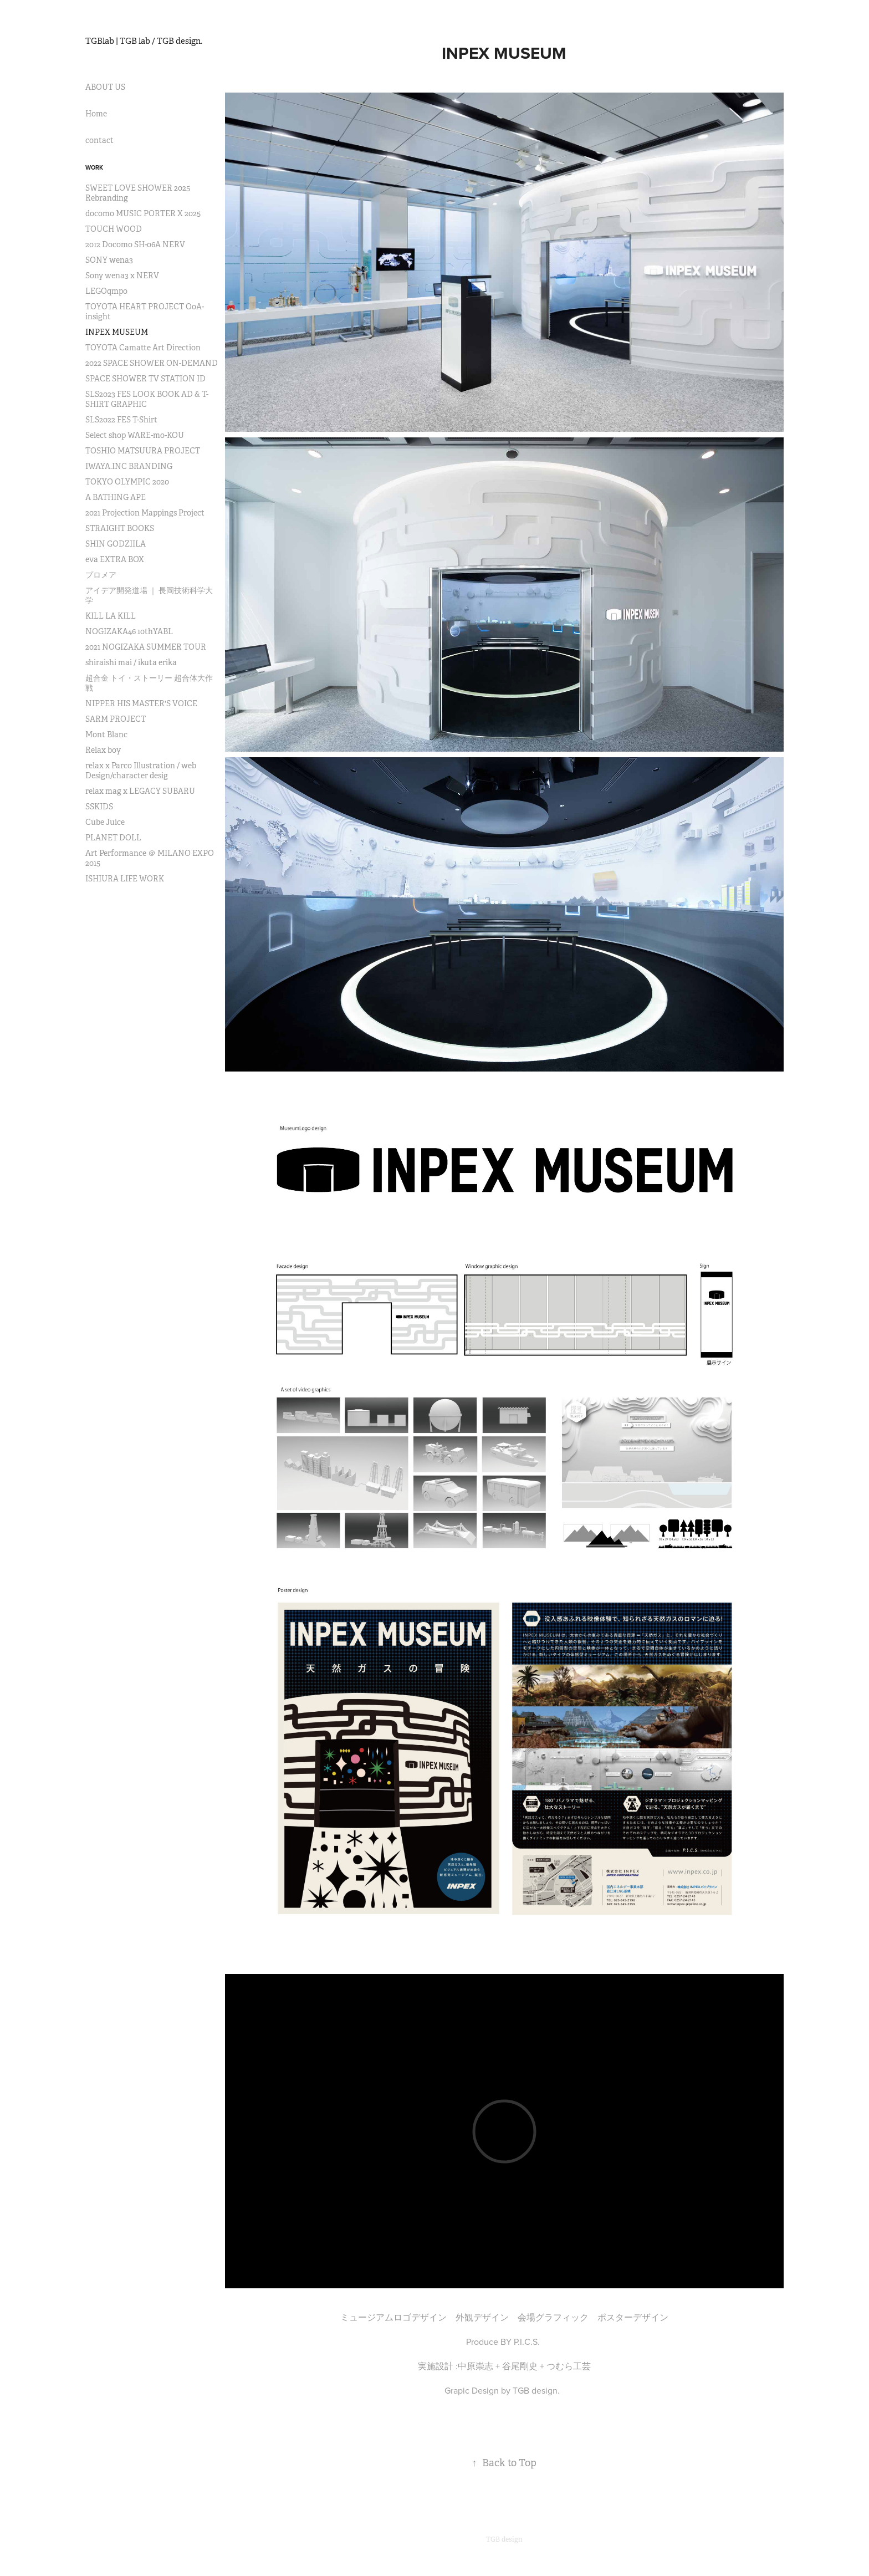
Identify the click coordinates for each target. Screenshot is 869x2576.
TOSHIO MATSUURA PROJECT (142, 451)
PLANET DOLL (113, 838)
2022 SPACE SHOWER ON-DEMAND (151, 363)
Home (96, 114)
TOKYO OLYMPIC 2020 (127, 482)
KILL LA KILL (110, 616)
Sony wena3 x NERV (122, 275)
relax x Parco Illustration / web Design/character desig (140, 771)
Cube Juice (105, 822)
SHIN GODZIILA (115, 544)
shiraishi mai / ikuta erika (131, 662)
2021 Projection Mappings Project (145, 513)
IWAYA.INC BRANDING (128, 466)
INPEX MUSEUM (116, 332)
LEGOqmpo (106, 291)
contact (99, 140)
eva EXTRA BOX (114, 559)
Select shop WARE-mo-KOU (134, 435)
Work (94, 167)
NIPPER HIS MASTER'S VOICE (141, 703)
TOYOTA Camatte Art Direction (143, 348)
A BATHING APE (115, 497)
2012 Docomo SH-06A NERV (135, 244)
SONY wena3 (109, 260)
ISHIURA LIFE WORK (124, 879)
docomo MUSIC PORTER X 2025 (143, 213)
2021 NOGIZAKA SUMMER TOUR (145, 647)
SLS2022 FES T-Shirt (121, 420)
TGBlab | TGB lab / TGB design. (143, 40)
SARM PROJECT (115, 719)
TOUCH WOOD (113, 229)
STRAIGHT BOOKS (119, 528)
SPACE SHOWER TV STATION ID (145, 379)
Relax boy (103, 750)
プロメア (100, 575)
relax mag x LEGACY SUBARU (140, 791)
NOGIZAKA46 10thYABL (129, 631)
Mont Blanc (106, 734)
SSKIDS (99, 807)
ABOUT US (105, 87)
